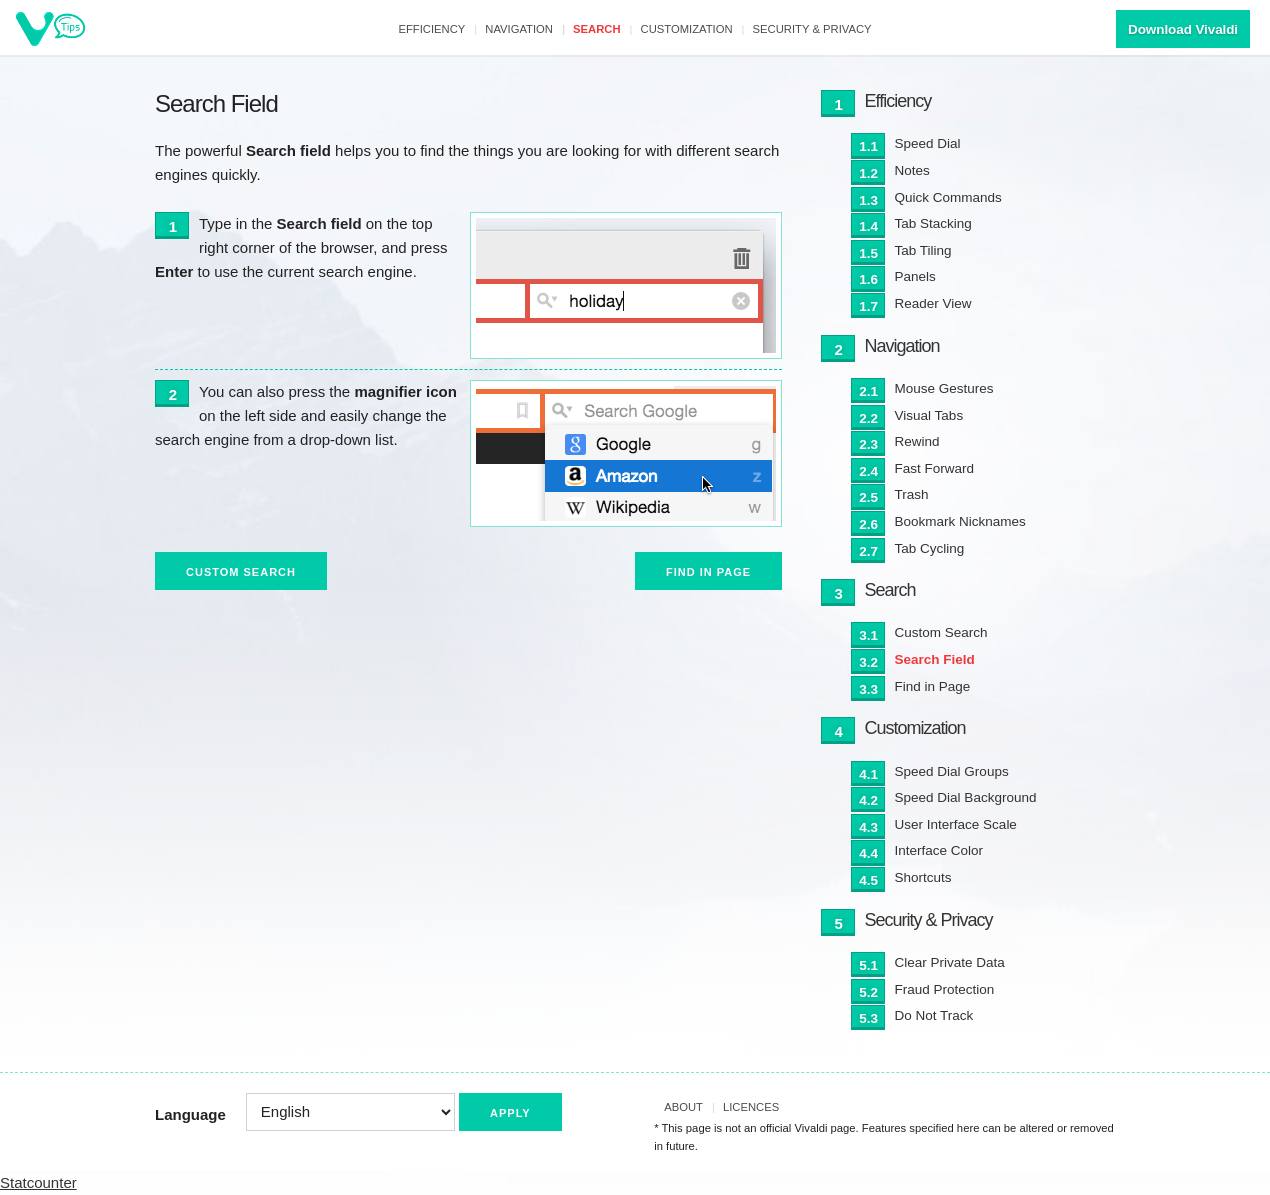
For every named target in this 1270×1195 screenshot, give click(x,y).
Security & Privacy (812, 29)
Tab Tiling (923, 250)
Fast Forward (935, 468)
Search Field (935, 659)
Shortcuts (923, 877)
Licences (751, 1107)
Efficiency (431, 29)
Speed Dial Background (966, 797)
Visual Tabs (929, 415)
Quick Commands (948, 197)
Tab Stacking (933, 223)
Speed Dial (928, 143)
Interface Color (939, 850)
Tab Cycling (930, 548)
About (683, 1107)
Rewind (917, 441)
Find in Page (708, 572)
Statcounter (38, 1182)
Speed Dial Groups (952, 771)
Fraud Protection (945, 989)
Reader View (933, 303)
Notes (912, 170)
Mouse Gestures (944, 388)
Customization (687, 29)
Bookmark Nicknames (960, 521)
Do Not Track (934, 1015)
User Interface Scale (956, 824)
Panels (915, 276)
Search (597, 29)
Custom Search (241, 572)
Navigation (519, 29)
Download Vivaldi (1183, 29)
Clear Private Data (950, 962)
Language (190, 1114)
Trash (912, 494)
